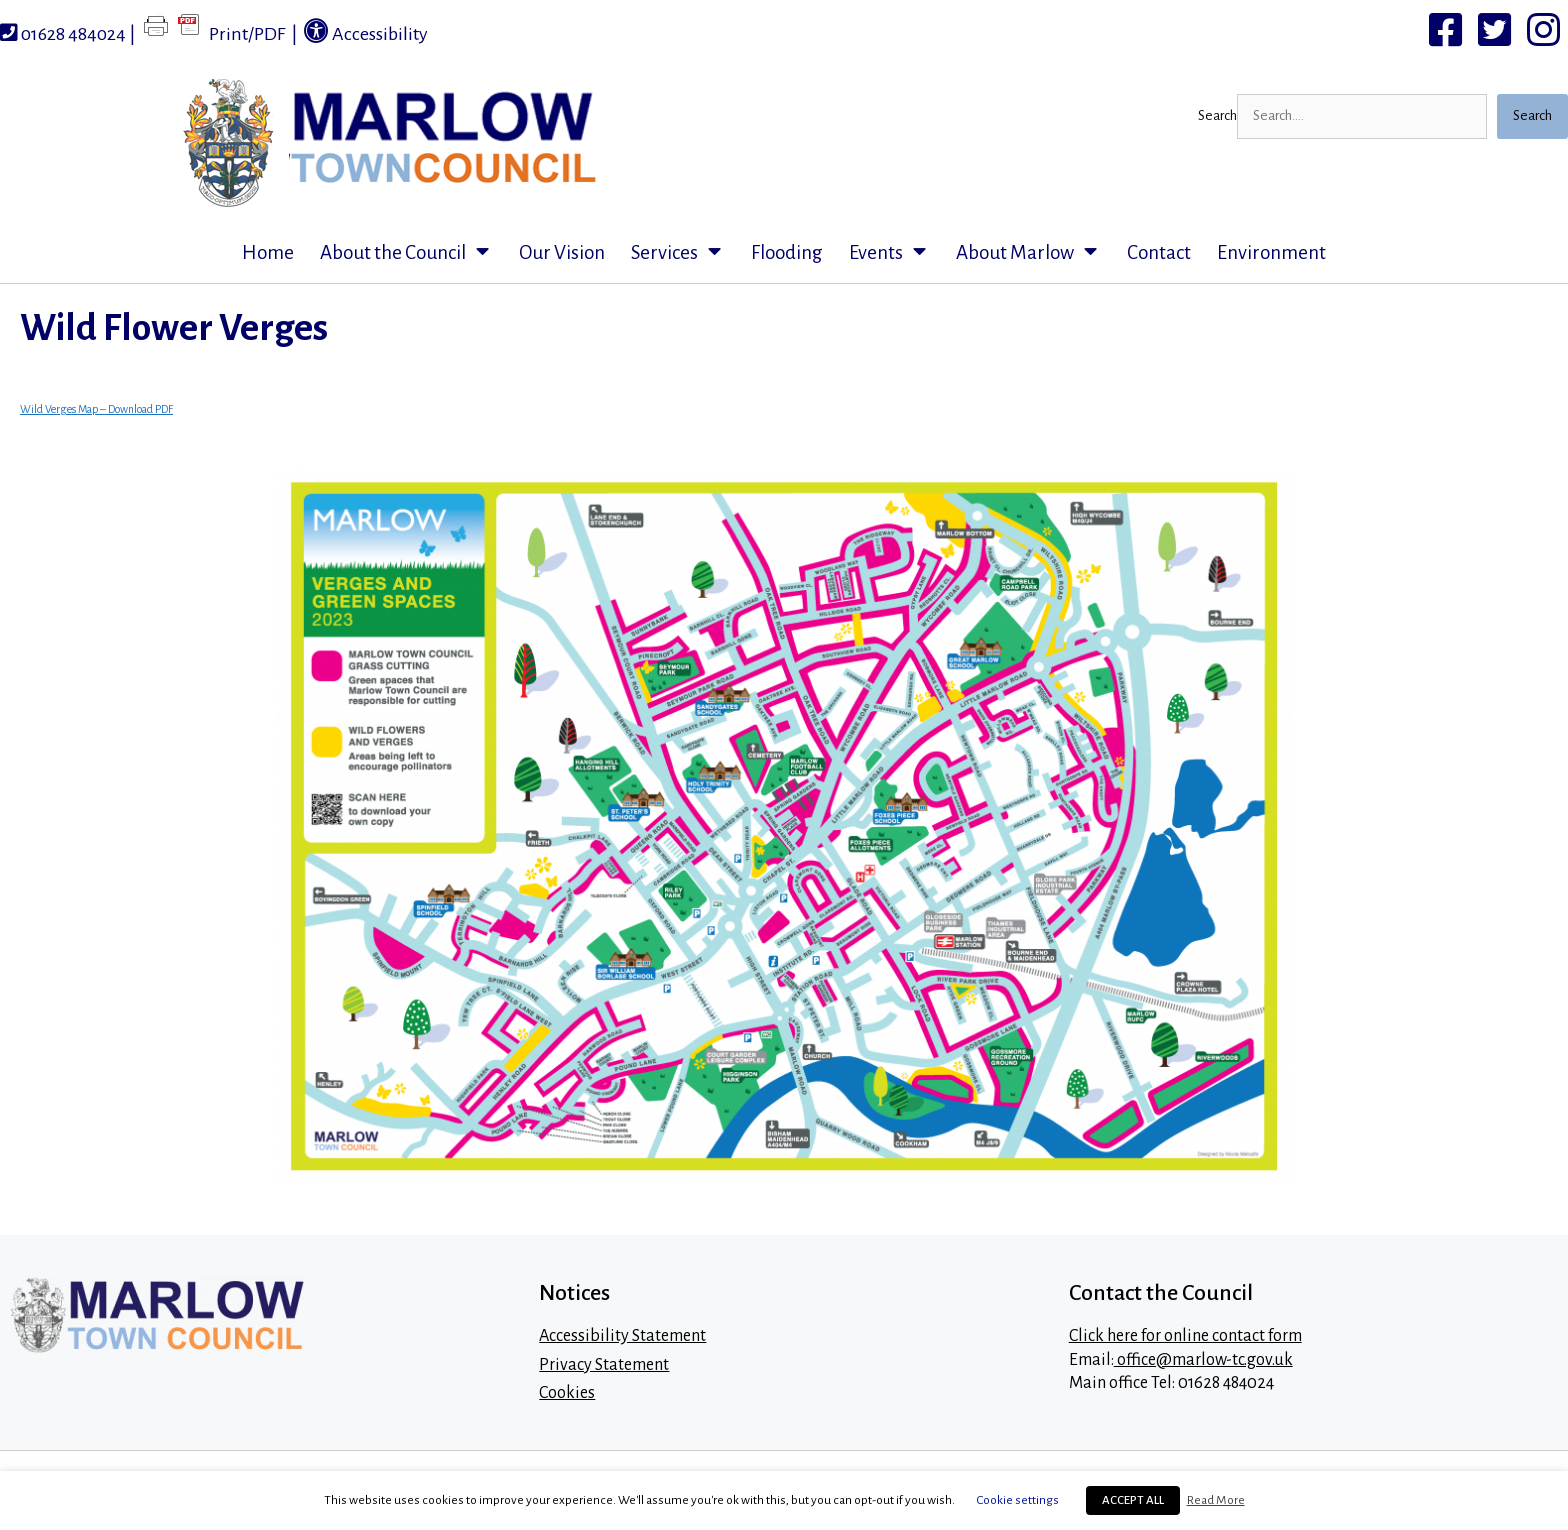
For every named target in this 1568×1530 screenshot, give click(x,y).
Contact (1159, 252)
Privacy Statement (604, 1365)
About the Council (413, 253)
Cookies (567, 1393)
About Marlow (1035, 253)
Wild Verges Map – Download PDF (96, 409)
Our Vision (562, 252)
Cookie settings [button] (1018, 1500)
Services (684, 253)
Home (268, 252)
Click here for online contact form (1185, 1336)
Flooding (787, 252)
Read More (1216, 1500)
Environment (1271, 252)
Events (896, 253)
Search (1217, 115)
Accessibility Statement (622, 1336)
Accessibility (366, 31)
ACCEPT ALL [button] (1133, 1500)
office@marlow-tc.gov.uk (1203, 1360)
